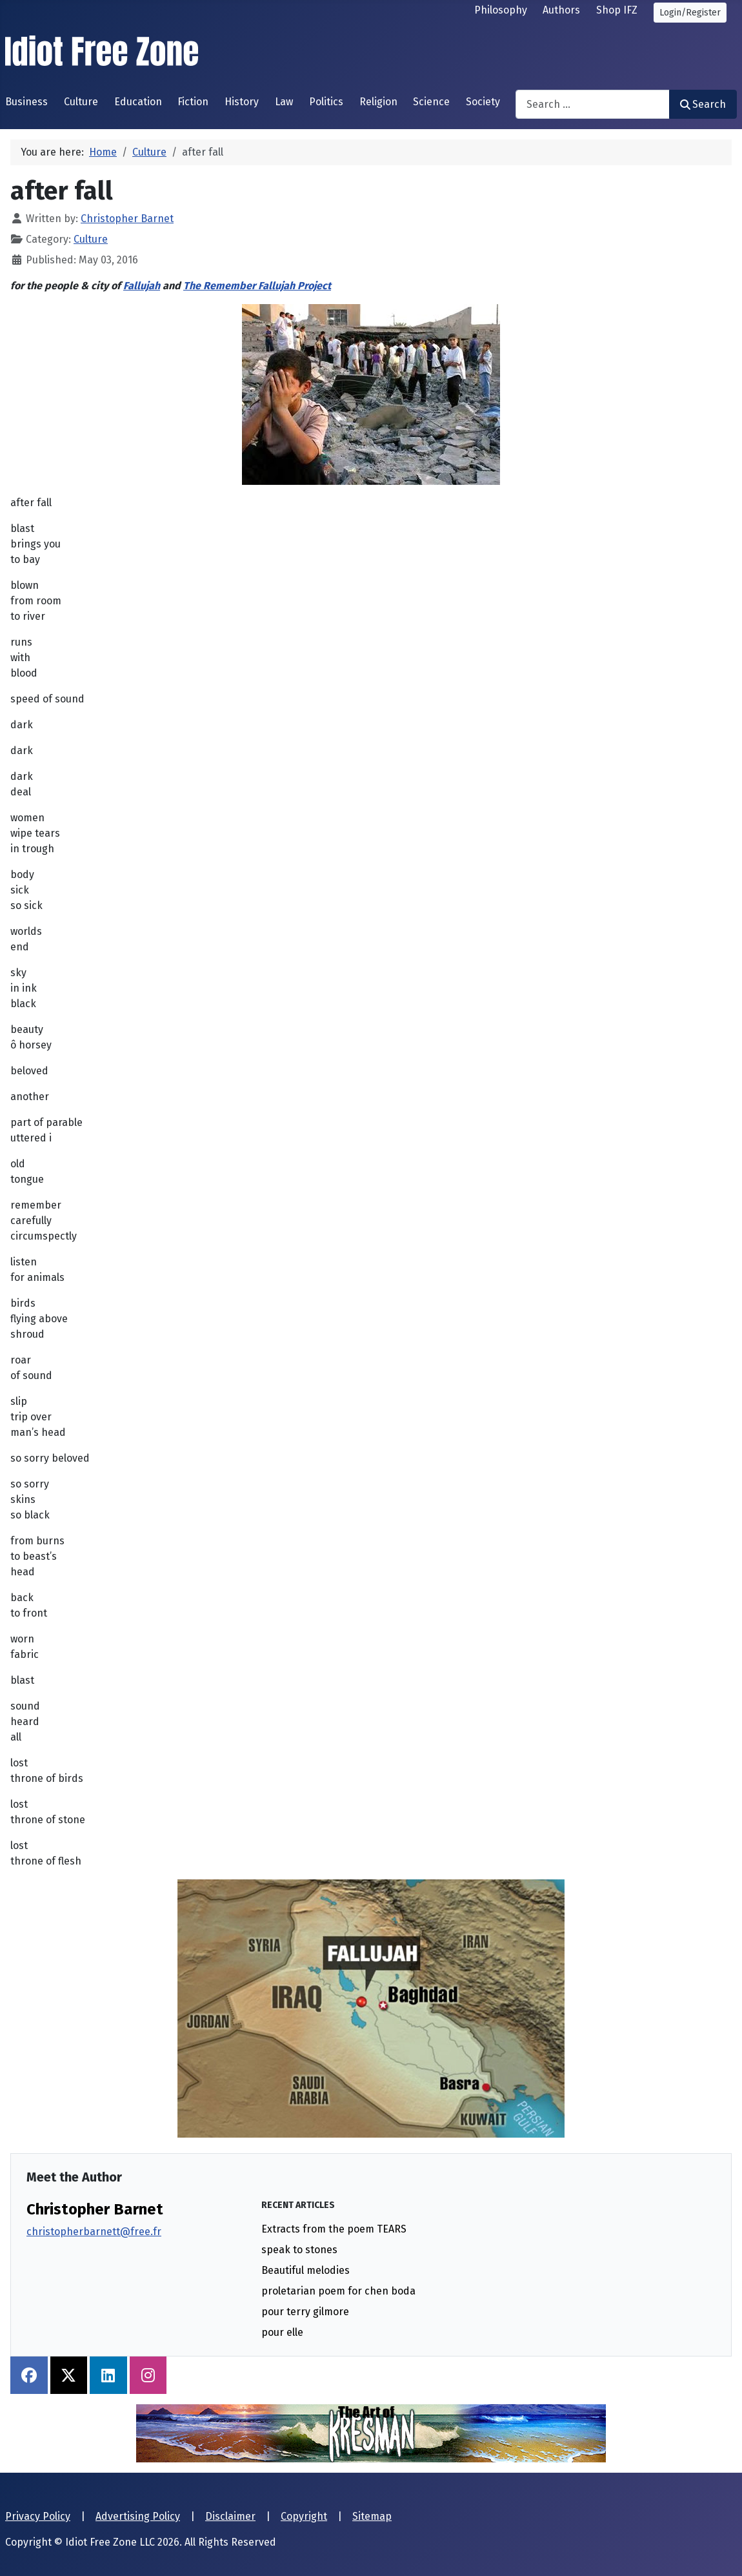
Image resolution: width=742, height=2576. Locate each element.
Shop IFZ (616, 10)
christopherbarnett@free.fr (93, 2231)
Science (431, 102)
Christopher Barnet (94, 2209)
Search (703, 104)
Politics (326, 102)
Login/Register (690, 12)
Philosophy (500, 10)
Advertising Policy (137, 2516)
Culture (81, 102)
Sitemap (372, 2516)
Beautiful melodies (305, 2270)
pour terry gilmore (305, 2311)
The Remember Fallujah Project (257, 286)
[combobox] (593, 104)
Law (284, 102)
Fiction (192, 102)
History (242, 102)
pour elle (282, 2332)
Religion (378, 102)
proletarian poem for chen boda (338, 2291)
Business (26, 102)
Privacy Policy (37, 2516)
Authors (561, 10)
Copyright (304, 2516)
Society (483, 102)
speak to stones (299, 2250)
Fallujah (141, 286)
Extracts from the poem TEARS (333, 2229)
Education (138, 102)
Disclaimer (230, 2516)
